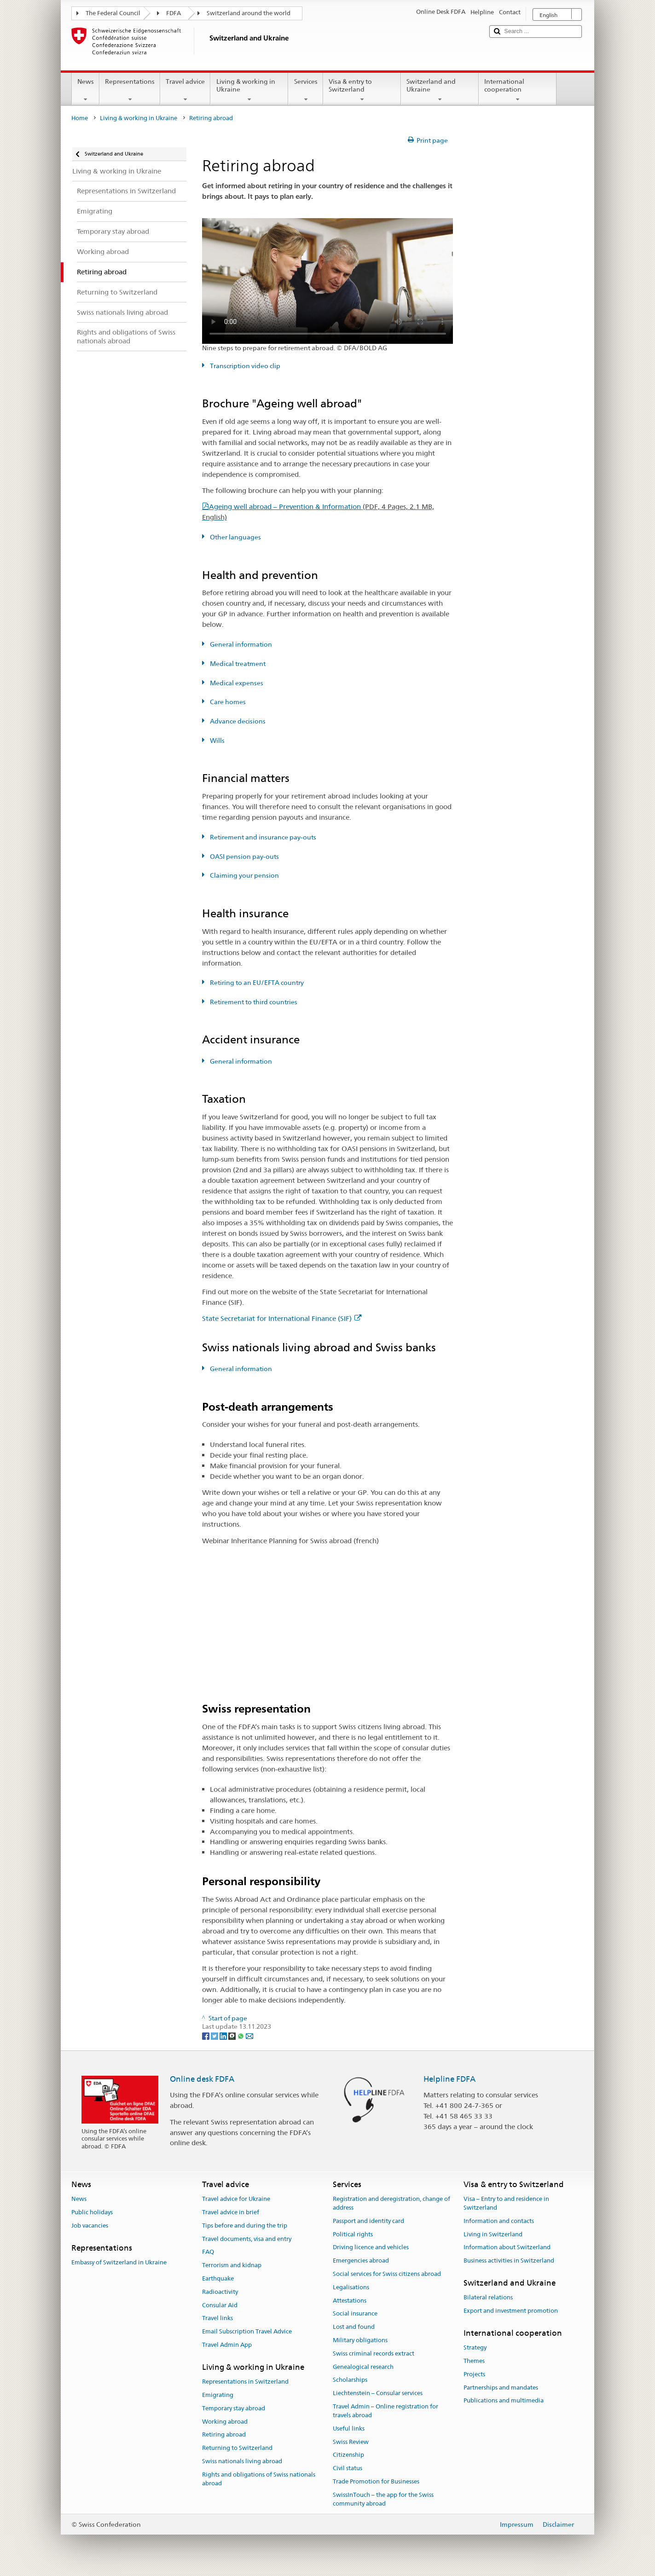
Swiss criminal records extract (373, 2353)
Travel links (217, 2318)
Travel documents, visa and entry (246, 2238)
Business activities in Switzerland (509, 2260)
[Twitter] (215, 2035)
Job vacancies (89, 2225)
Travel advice (185, 90)
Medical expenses (236, 683)
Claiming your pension (244, 875)
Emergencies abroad (361, 2260)
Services (305, 90)
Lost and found (354, 2326)
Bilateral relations (488, 2297)
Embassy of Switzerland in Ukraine (119, 2262)
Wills (217, 740)
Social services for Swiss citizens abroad (387, 2273)
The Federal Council (113, 13)
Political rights (353, 2234)
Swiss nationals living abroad (242, 2461)
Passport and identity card (368, 2220)
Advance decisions (237, 721)
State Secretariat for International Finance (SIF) (281, 1318)
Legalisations (351, 2287)
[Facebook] (206, 2035)
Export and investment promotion (511, 2310)
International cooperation (517, 90)
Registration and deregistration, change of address (391, 2203)
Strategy (475, 2347)
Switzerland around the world (248, 13)
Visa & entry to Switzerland (362, 90)
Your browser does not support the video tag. (327, 281)
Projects (474, 2374)
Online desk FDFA (202, 2079)
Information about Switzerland (507, 2247)
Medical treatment (237, 663)
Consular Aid (220, 2305)
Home (79, 118)
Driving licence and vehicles (371, 2247)
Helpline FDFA (449, 2079)
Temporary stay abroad (233, 2408)
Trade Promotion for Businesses (376, 2481)
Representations (130, 90)
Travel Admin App (227, 2344)
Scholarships (350, 2380)
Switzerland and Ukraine (439, 90)
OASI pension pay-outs (244, 856)
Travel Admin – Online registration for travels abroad (385, 2411)
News (85, 90)
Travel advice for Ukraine (236, 2198)
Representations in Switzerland (245, 2381)
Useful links (349, 2428)
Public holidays (92, 2212)
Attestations (349, 2300)
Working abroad (225, 2421)
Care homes (227, 702)
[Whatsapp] (241, 2035)
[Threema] (232, 2035)
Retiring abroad (224, 2434)
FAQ (208, 2252)
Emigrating (217, 2394)
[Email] (249, 2035)
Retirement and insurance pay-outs (262, 837)
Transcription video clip (244, 366)
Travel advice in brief (230, 2212)
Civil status (347, 2468)
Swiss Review (351, 2441)
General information (240, 644)
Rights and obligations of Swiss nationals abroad (258, 2479)
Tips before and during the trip (244, 2225)
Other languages (235, 537)
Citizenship (348, 2455)
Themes (474, 2360)
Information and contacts (499, 2220)
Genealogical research (363, 2366)
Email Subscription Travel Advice (247, 2331)
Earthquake (218, 2278)
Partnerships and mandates (501, 2387)
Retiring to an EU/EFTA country (256, 982)
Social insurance (355, 2313)
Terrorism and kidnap (231, 2265)
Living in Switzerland (493, 2234)
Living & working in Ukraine (249, 90)
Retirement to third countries (253, 1002)
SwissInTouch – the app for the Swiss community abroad (383, 2499)
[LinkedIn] (224, 2035)
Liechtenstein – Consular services (378, 2393)
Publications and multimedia (504, 2400)
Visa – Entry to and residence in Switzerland (506, 2203)
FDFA (173, 13)
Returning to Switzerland (237, 2447)
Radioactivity (220, 2291)
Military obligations (360, 2340)
